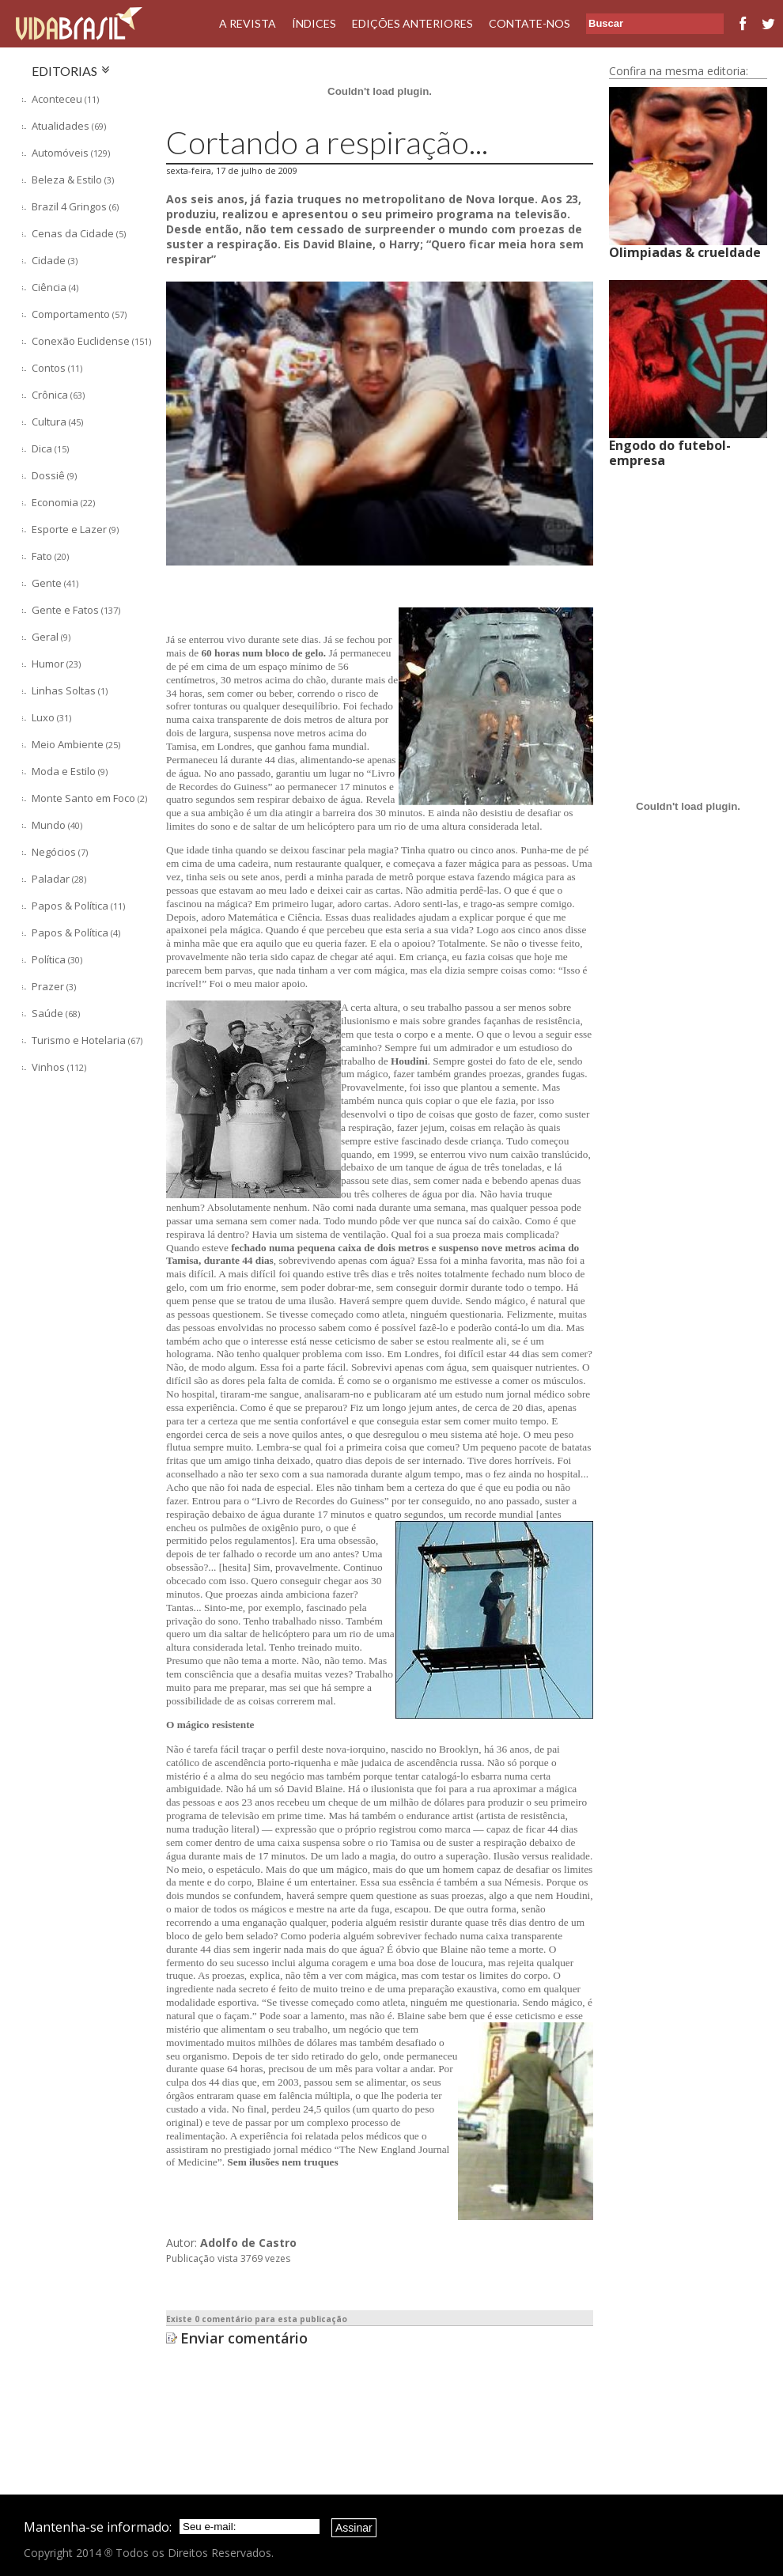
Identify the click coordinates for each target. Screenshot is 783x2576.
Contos (57, 368)
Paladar (59, 879)
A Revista (247, 23)
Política (57, 959)
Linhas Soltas (70, 690)
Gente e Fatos (76, 610)
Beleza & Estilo (73, 179)
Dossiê (54, 475)
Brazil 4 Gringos (75, 206)
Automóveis (71, 153)
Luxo (51, 717)
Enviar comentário (244, 2337)
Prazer (54, 986)
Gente (55, 583)
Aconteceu (65, 99)
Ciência (55, 287)
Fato (50, 556)
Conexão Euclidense (91, 341)
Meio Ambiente (76, 744)
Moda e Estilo (70, 771)
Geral (51, 637)
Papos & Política (78, 905)
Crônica (58, 395)
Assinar (354, 2527)
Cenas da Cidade (79, 233)
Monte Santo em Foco (89, 798)
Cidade (55, 260)
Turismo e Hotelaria (87, 1040)
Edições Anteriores (412, 23)
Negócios (60, 852)
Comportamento (79, 314)
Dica (50, 448)
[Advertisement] (87, 1295)
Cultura (57, 421)
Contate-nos (529, 23)
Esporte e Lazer (75, 529)
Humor (56, 663)
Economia (63, 502)
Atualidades (69, 126)
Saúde (56, 1013)
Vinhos (59, 1067)
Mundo (57, 825)
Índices (314, 23)
